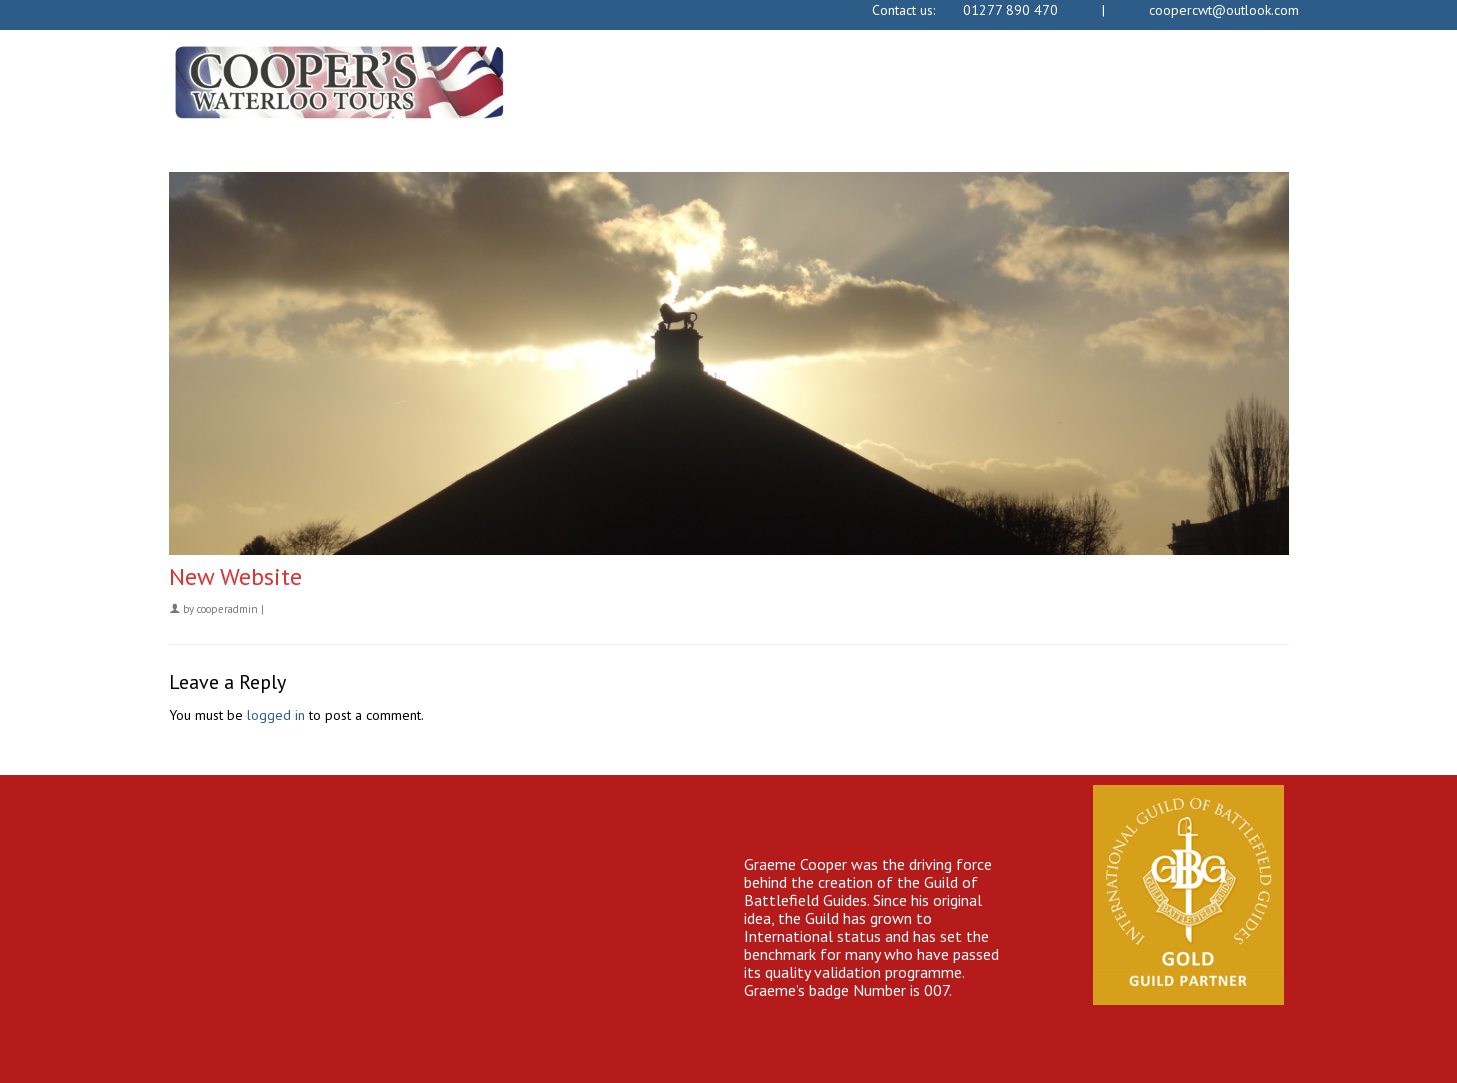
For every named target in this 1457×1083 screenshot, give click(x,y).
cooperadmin (227, 609)
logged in (276, 715)
